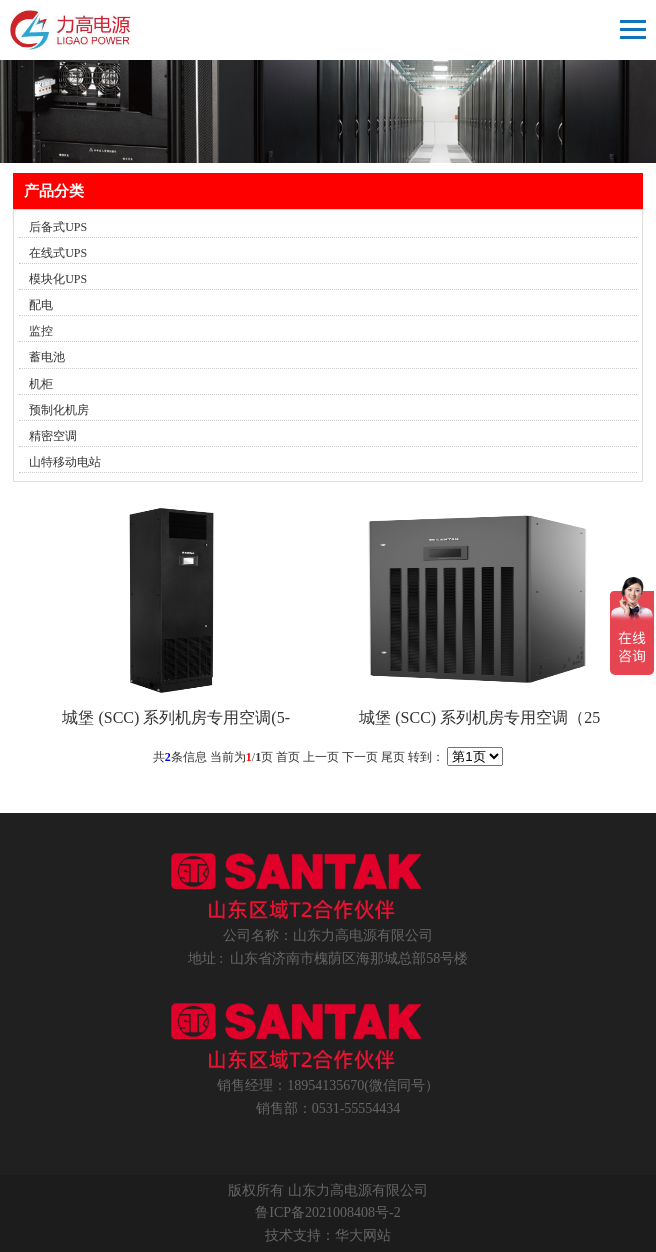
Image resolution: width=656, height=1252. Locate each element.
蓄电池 (47, 357)
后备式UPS (58, 227)
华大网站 (363, 1235)
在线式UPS (58, 253)
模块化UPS (58, 279)
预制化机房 (59, 410)
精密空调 (53, 436)
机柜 (41, 384)
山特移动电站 (65, 462)
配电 (41, 305)
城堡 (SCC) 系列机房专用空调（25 (479, 717)
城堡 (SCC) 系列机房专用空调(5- (176, 717)
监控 (41, 331)
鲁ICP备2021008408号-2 (327, 1212)
